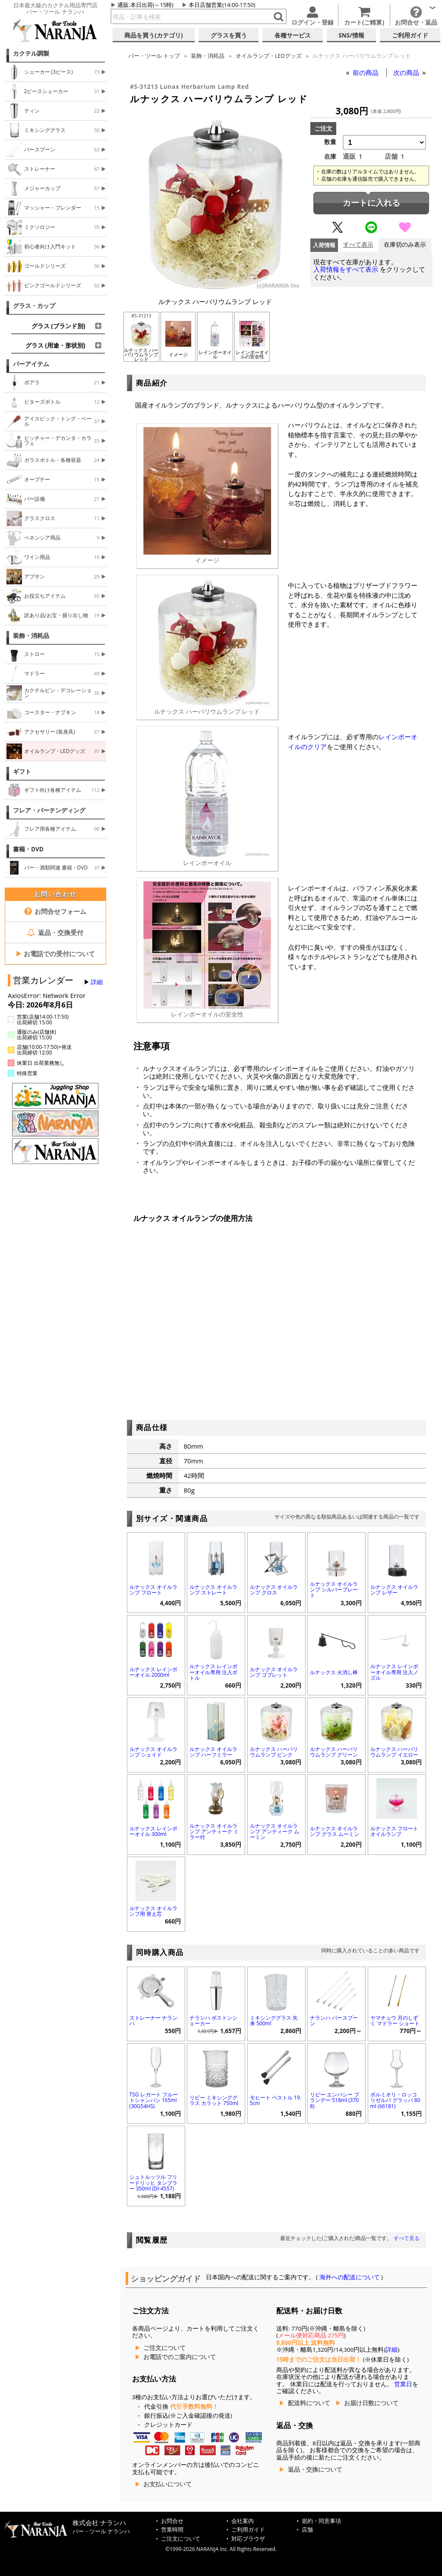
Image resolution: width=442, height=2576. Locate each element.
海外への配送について (349, 2277)
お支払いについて (167, 2484)
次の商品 (407, 72)
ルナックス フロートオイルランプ (394, 1831)
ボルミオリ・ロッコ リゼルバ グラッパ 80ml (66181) (395, 2100)
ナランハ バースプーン (334, 2020)
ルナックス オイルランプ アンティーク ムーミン (274, 1831)
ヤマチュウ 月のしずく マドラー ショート (395, 2020)
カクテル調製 (31, 53)
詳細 (97, 982)
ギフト (22, 771)
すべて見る (407, 2238)
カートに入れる (371, 202)
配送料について (309, 2403)
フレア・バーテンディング (49, 810)
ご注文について (164, 2348)
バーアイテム (31, 364)
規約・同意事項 (321, 2521)
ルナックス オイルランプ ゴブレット (274, 1672)
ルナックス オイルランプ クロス (274, 1589)
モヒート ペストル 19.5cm (275, 2100)
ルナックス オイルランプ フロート (153, 1589)
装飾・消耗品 (31, 636)
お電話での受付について (55, 953)
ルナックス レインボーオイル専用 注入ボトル (213, 1672)
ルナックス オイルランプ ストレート (213, 1589)
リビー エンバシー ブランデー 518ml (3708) (334, 2100)
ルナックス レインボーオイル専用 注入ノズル (394, 1672)
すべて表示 (358, 245)
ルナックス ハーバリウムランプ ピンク (274, 1751)
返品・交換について (315, 2469)
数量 (330, 142)
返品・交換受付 (55, 932)
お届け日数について (371, 2403)
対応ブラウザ (248, 2538)
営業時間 (172, 2529)
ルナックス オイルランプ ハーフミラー (213, 1751)
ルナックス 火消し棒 (334, 1672)
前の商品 (366, 72)
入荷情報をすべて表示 (345, 269)
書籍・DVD (28, 849)
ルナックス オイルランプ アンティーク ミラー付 (214, 1831)
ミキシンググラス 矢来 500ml (274, 2020)
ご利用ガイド (248, 2529)
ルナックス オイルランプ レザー (394, 1589)
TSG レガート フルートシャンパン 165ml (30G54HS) (153, 2100)
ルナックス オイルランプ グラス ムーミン (334, 1831)
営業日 (403, 2384)
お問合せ (172, 2521)
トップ (154, 56)
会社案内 (242, 2521)
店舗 (307, 2529)
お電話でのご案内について (179, 2357)
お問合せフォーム (55, 911)
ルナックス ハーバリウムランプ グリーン (334, 1751)
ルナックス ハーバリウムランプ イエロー (394, 1751)
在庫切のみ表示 (405, 245)
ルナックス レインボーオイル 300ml (153, 1831)
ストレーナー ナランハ (153, 2020)
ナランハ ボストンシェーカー (213, 2020)
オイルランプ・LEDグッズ (269, 56)
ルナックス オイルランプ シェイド (153, 1751)
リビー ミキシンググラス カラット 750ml (213, 2100)
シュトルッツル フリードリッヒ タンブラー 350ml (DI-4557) (153, 2182)
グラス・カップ (34, 306)
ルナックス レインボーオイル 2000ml (153, 1672)
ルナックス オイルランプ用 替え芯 (153, 1911)
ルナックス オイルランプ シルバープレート (334, 1589)
